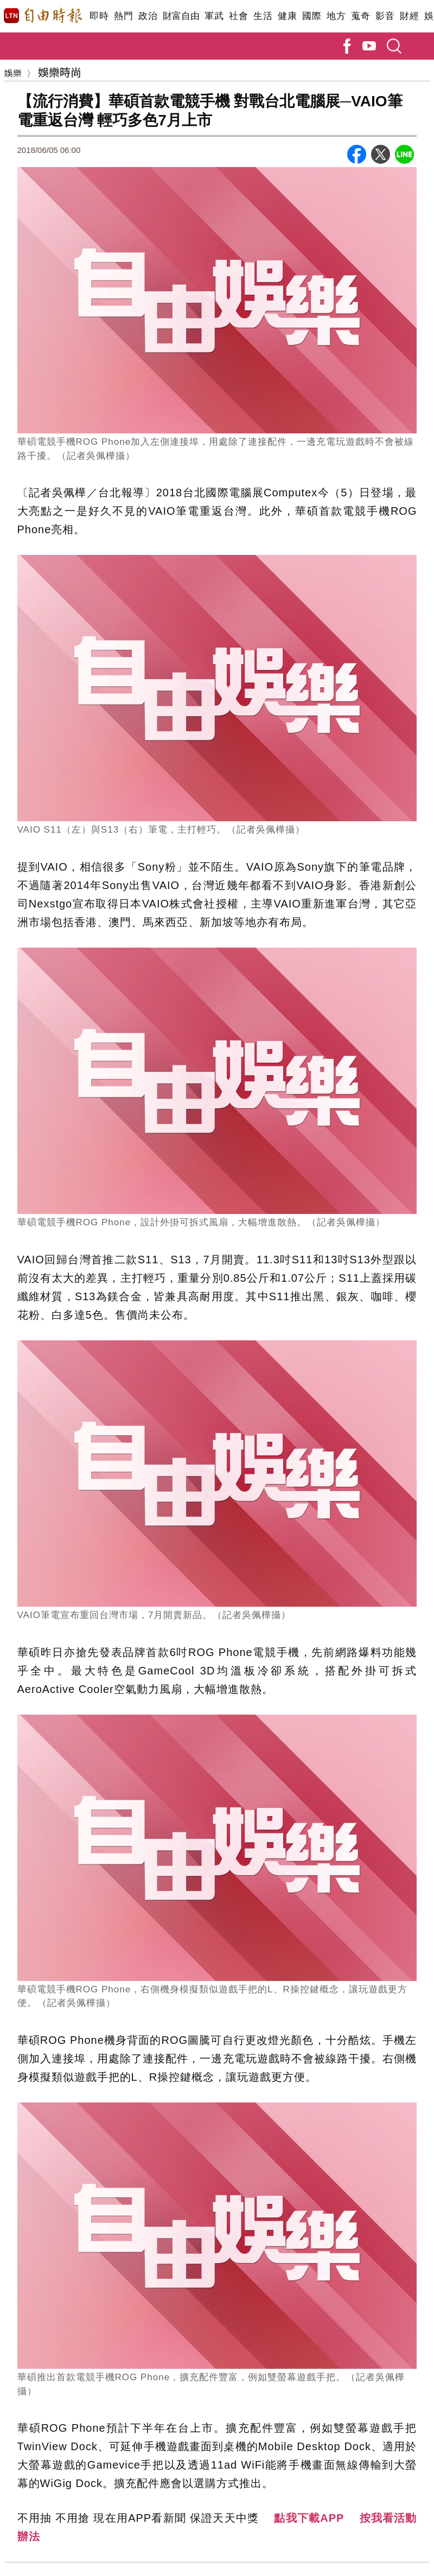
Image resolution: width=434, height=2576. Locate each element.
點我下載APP (309, 2518)
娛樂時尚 (59, 72)
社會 (238, 16)
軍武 (214, 16)
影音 (384, 16)
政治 (147, 16)
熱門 (123, 16)
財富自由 (181, 16)
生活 (262, 16)
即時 (99, 16)
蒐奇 (360, 16)
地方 (336, 16)
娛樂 (13, 72)
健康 (287, 16)
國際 (311, 16)
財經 (409, 16)
